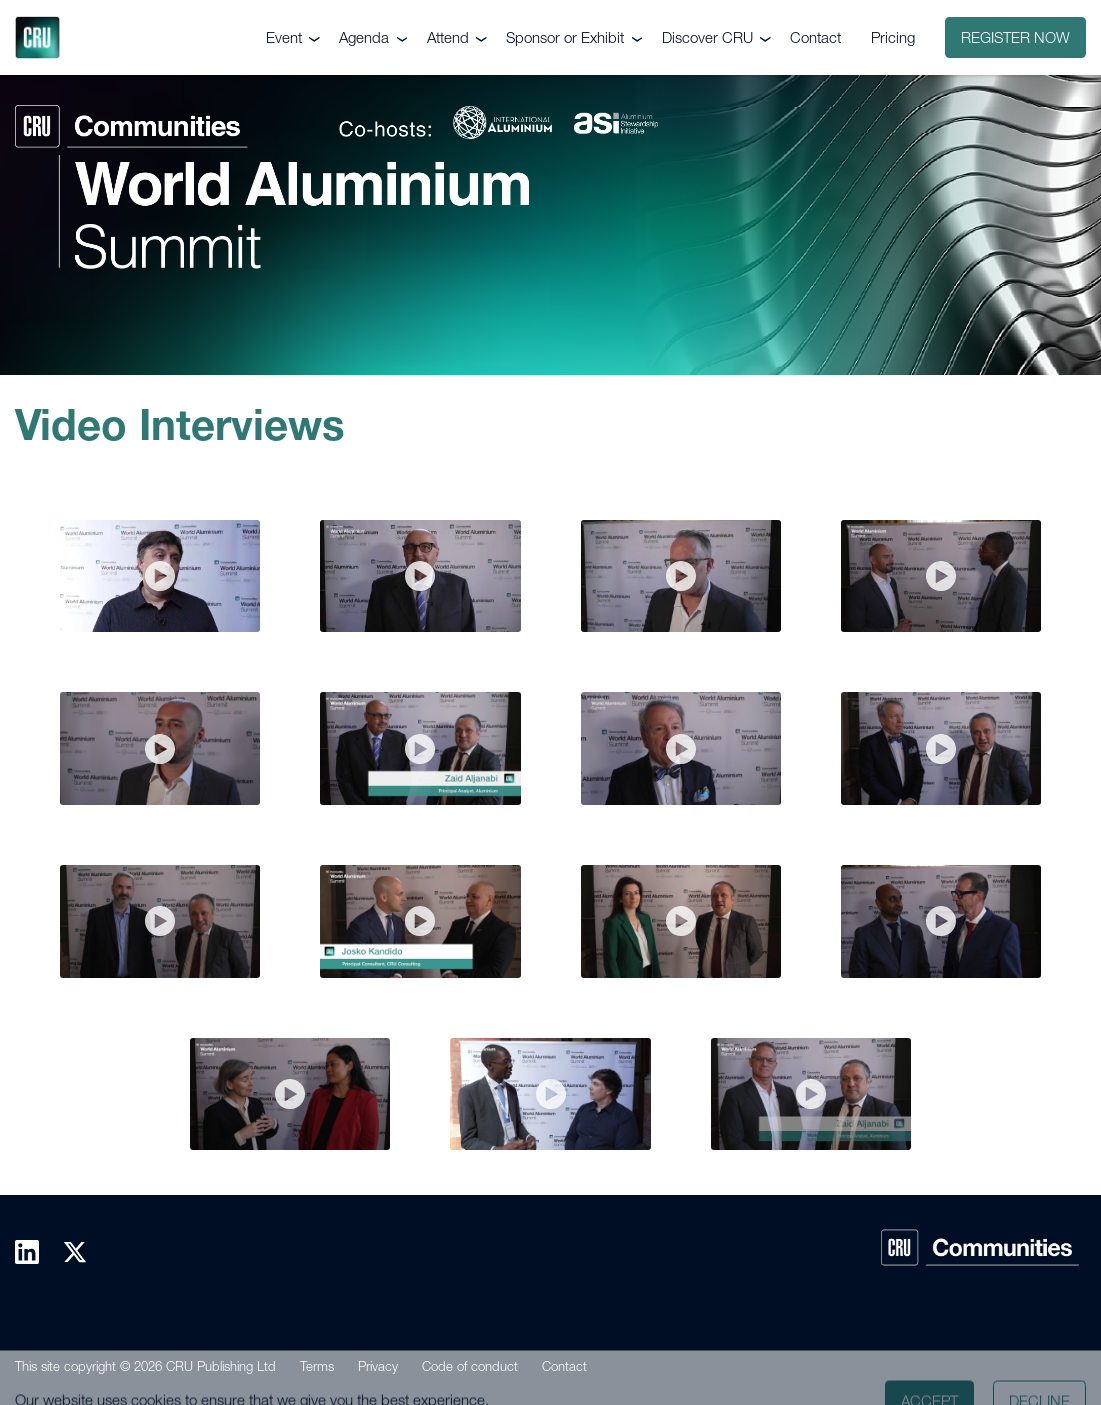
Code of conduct (470, 1366)
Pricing (893, 37)
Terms (317, 1366)
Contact (815, 37)
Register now (1015, 37)
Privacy (378, 1366)
